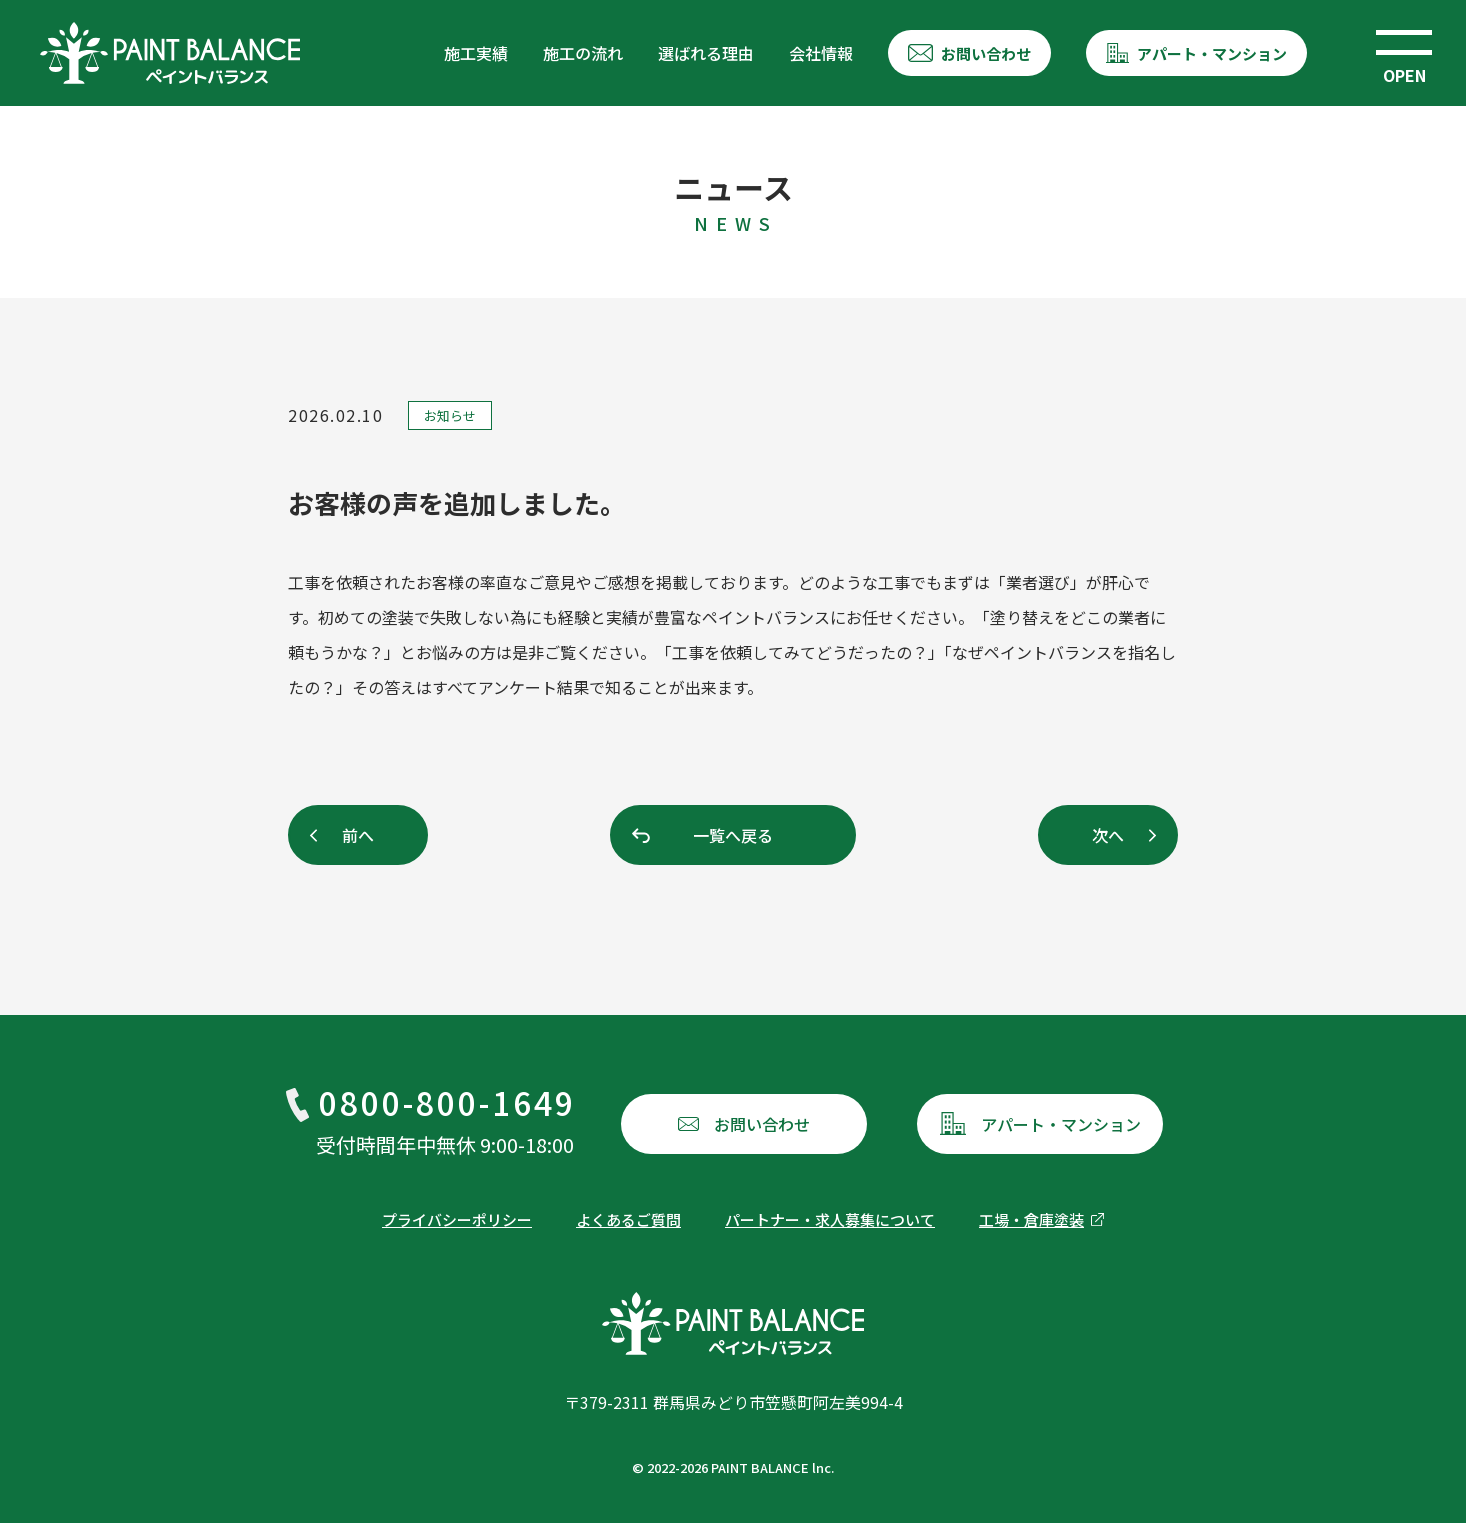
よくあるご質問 (628, 1219)
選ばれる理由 (706, 53)
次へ (1108, 835)
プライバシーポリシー (457, 1219)
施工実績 (476, 53)
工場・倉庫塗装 (1031, 1219)
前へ (358, 835)
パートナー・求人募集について (830, 1219)
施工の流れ (583, 53)
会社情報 (821, 53)
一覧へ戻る (733, 835)
